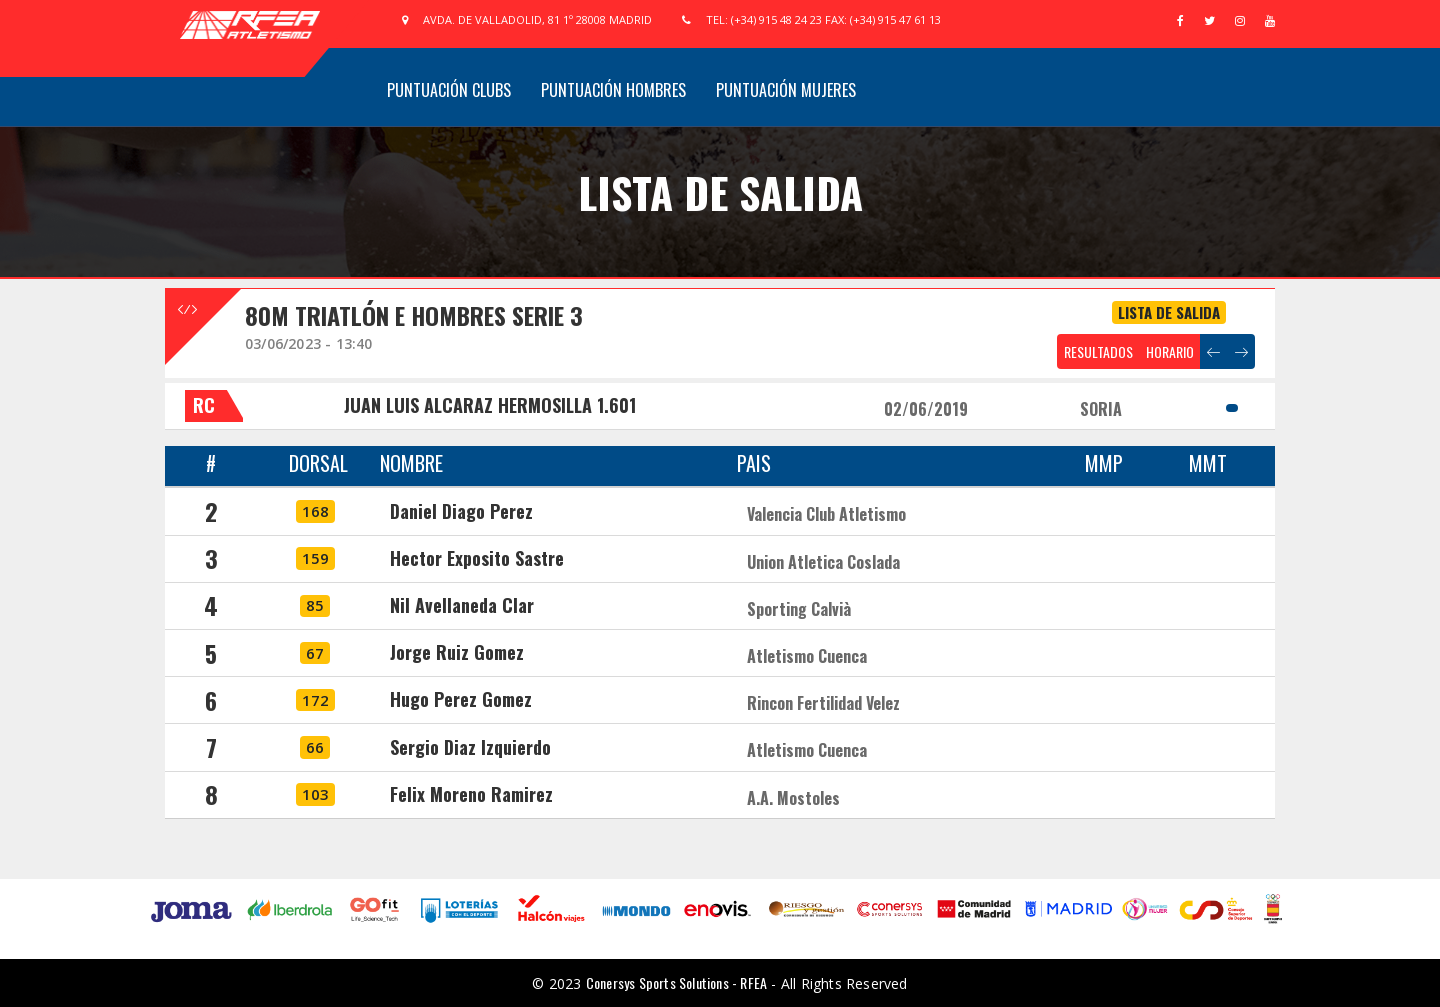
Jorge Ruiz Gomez (457, 652)
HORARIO (1170, 351)
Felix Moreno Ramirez (471, 794)
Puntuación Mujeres (786, 90)
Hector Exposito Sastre (477, 558)
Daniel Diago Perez (461, 511)
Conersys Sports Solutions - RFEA (676, 982)
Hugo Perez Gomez (461, 699)
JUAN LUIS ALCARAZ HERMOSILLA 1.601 (490, 405)
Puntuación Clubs (449, 90)
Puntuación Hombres (613, 90)
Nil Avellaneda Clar (462, 605)
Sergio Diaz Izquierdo (470, 747)
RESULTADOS (1098, 351)
